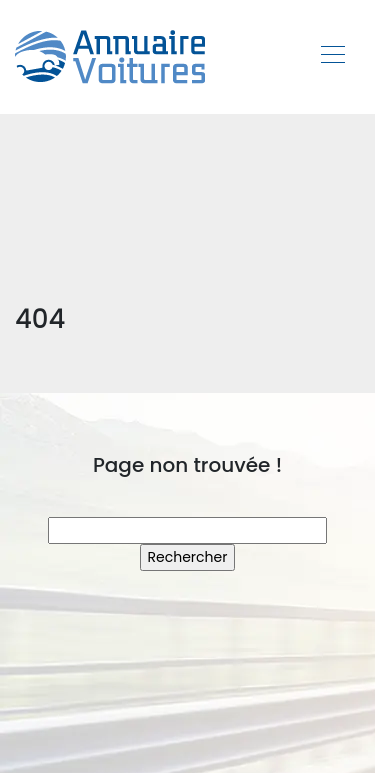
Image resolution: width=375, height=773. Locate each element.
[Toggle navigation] (332, 57)
